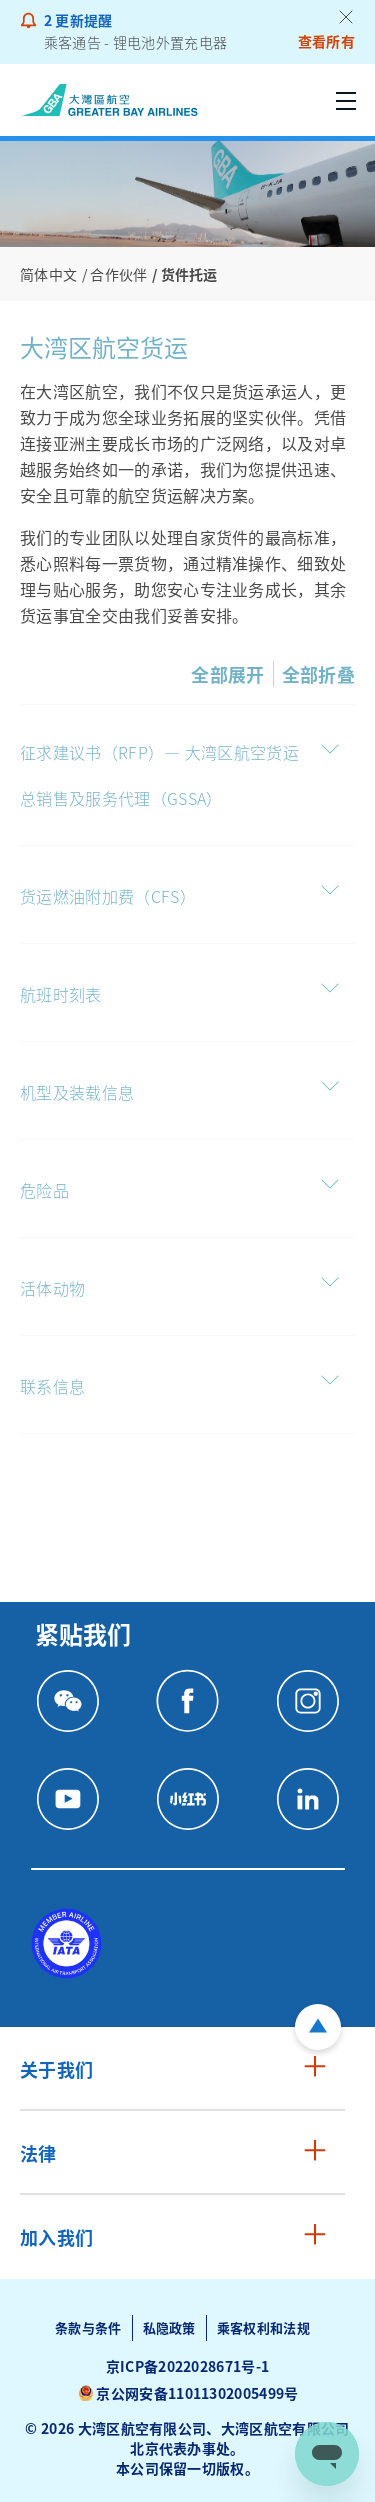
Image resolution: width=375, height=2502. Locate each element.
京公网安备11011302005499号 (197, 2393)
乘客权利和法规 (263, 2327)
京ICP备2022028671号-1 (188, 2366)
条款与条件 (88, 2327)
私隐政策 (169, 2327)
